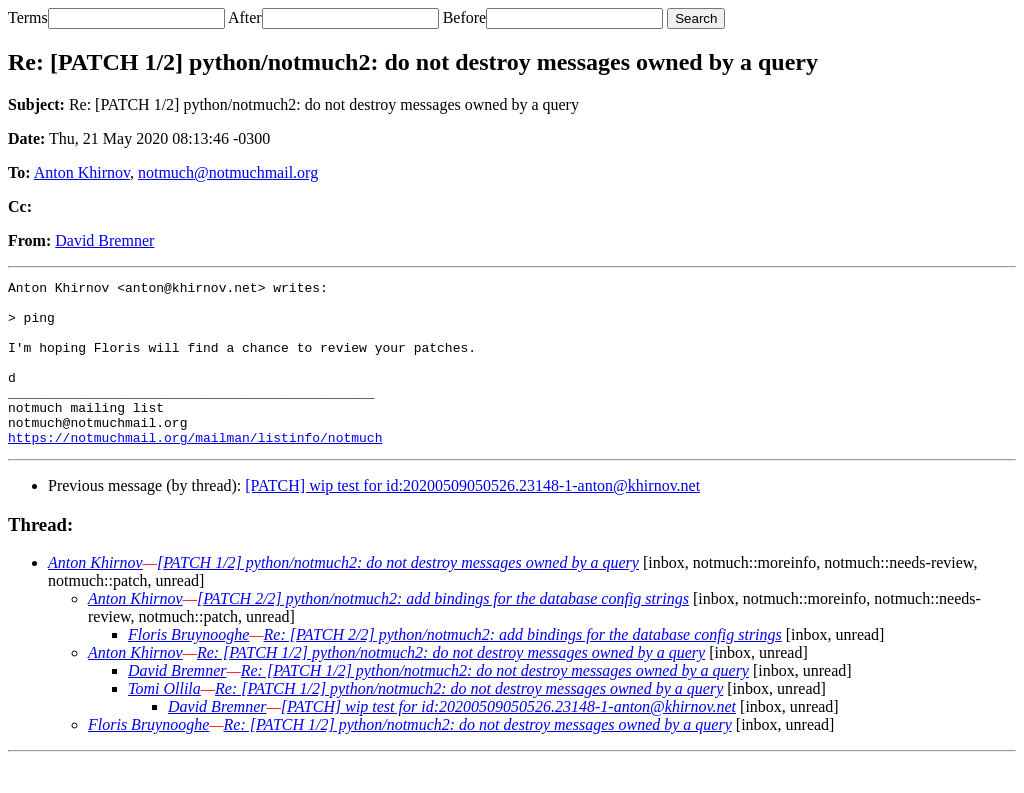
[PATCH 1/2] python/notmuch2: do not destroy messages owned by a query (398, 595)
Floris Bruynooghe (188, 667)
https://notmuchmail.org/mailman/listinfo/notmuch (195, 470)
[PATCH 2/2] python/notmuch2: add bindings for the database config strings (443, 631)
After (245, 17)
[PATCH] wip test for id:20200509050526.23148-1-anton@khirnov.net (472, 518)
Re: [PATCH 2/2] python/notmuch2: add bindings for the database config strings (523, 667)
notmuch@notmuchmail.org (228, 172)
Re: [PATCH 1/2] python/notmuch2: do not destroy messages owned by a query (451, 685)
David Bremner (104, 240)
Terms (28, 17)
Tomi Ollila (164, 721)
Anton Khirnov (82, 172)
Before (465, 17)
